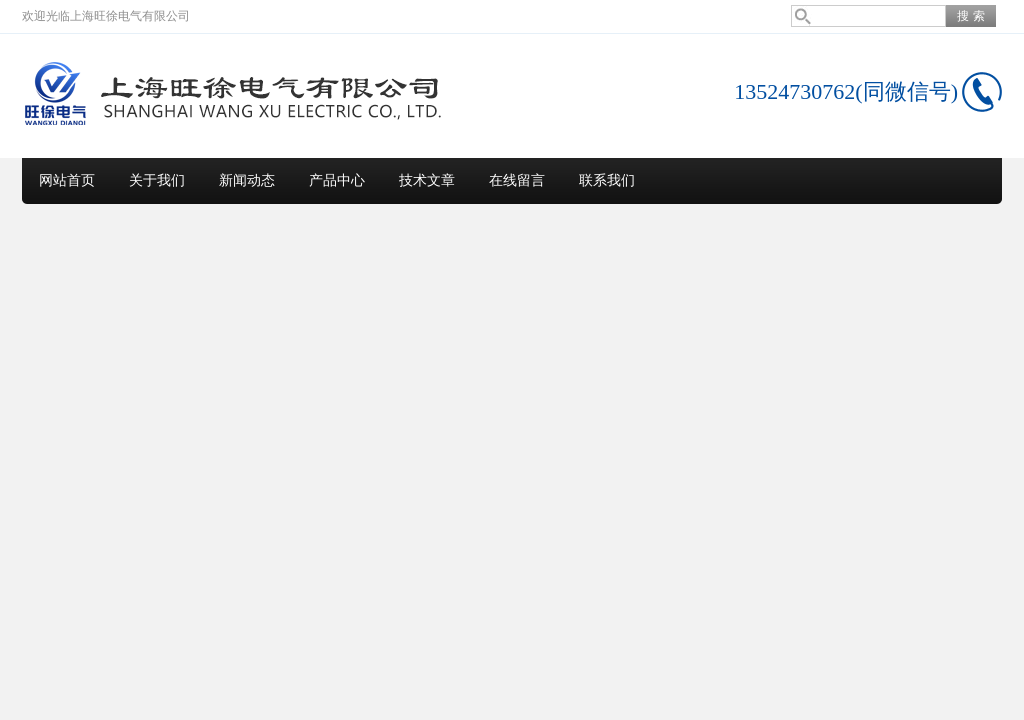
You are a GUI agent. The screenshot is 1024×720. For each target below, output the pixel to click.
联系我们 (607, 180)
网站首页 (67, 180)
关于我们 (157, 180)
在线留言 (517, 180)
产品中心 (337, 180)
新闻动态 (247, 180)
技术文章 (427, 180)
